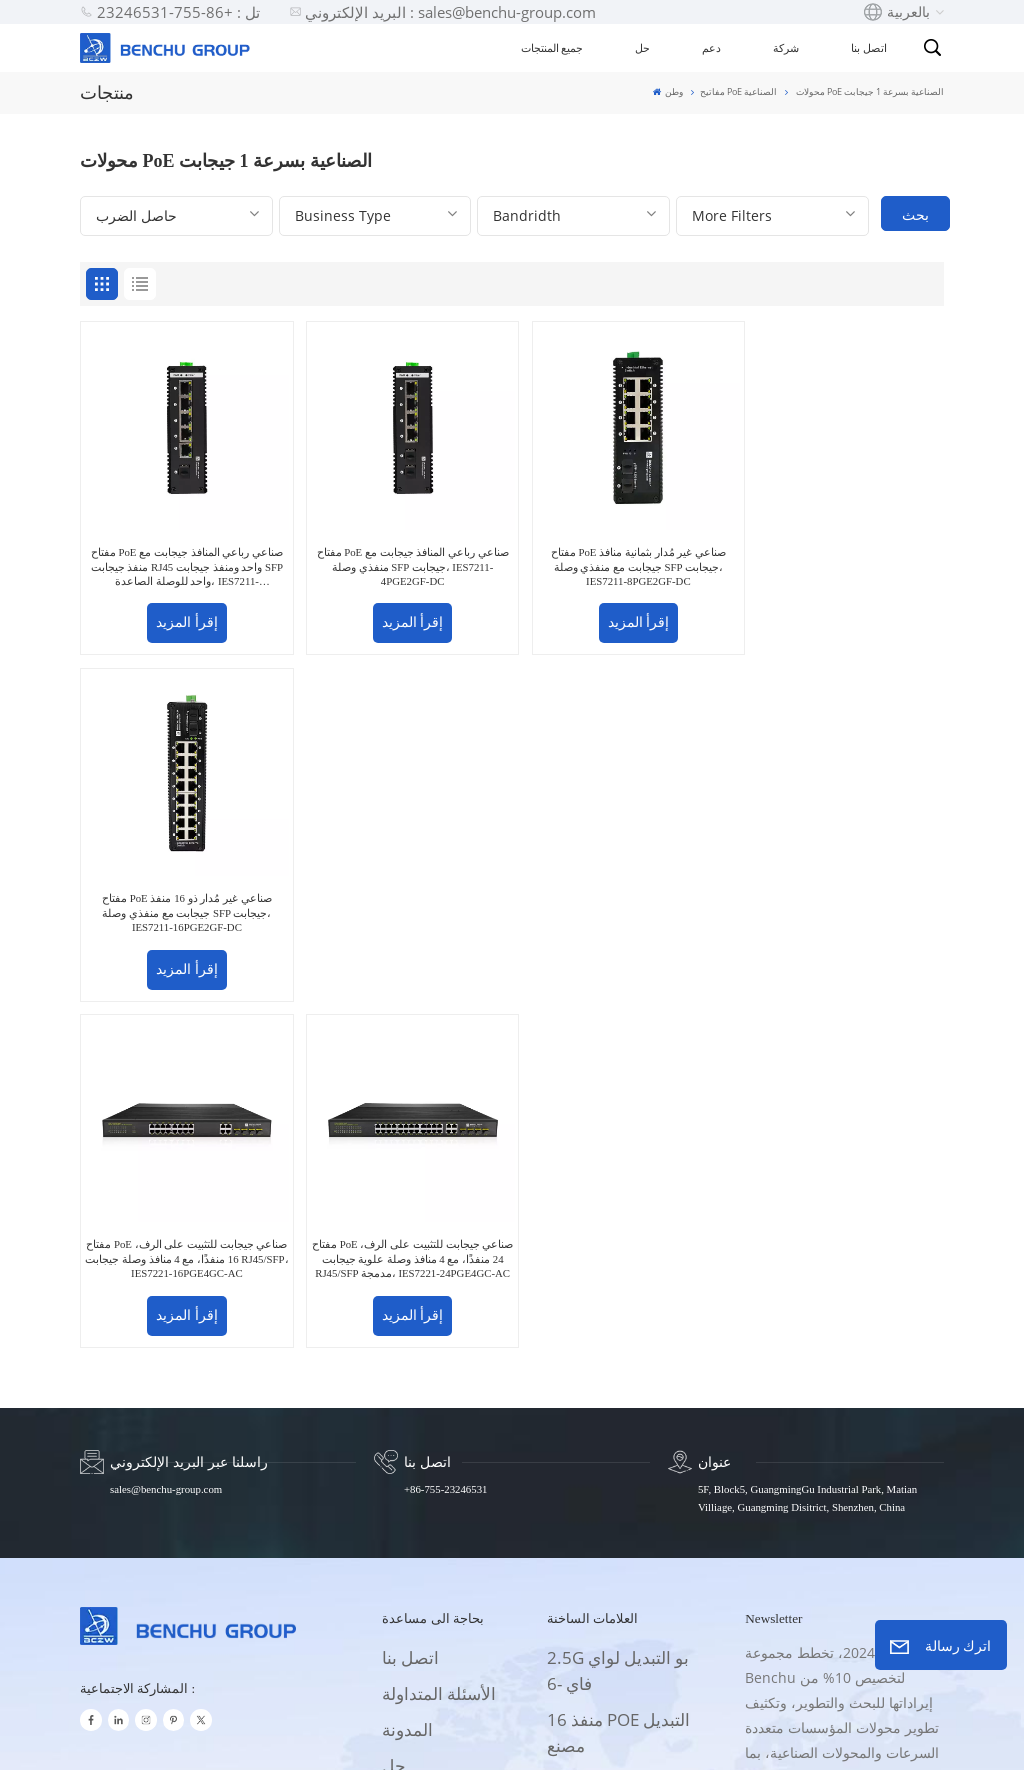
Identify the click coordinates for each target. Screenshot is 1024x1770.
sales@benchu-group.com (166, 1129)
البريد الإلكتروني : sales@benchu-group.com (443, 12)
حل (642, 48)
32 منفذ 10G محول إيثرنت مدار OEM (615, 1620)
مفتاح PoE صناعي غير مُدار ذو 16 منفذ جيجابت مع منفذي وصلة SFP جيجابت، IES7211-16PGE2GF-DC (841, 560)
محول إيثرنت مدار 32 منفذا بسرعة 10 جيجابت (622, 1545)
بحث (915, 214)
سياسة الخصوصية (656, 1735)
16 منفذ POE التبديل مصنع (618, 1372)
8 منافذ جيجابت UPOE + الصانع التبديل (625, 1470)
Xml (577, 1735)
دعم (711, 48)
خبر (394, 1513)
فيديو (400, 1477)
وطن (668, 91)
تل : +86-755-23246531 (170, 12)
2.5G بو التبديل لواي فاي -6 (618, 1310)
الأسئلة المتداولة (439, 1333)
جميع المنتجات (552, 48)
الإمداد (405, 1441)
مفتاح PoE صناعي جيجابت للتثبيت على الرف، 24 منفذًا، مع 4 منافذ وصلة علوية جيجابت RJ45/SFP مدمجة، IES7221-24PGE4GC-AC (402, 900)
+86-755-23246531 (445, 1129)
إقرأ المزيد (184, 616)
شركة (786, 48)
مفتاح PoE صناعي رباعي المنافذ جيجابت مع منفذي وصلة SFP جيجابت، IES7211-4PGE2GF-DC (402, 560)
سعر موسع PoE (601, 1421)
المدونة (407, 1369)
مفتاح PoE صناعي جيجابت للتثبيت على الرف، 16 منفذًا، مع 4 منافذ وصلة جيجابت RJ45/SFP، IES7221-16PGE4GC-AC (183, 899)
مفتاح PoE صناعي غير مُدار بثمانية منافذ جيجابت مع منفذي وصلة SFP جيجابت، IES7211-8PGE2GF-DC (621, 560)
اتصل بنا (869, 48)
